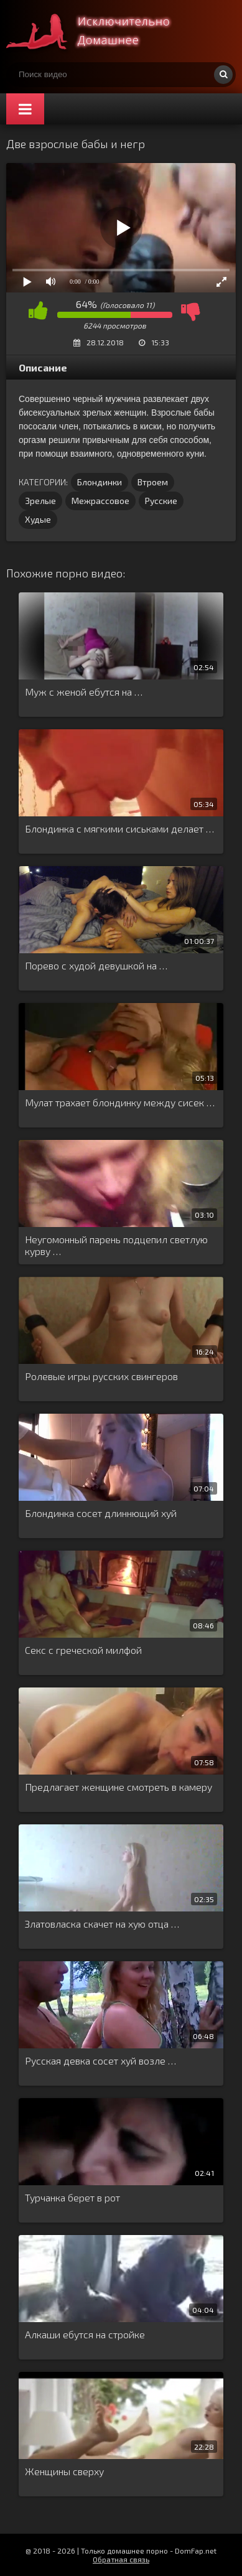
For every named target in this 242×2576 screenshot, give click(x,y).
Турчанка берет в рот (72, 2197)
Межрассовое (100, 500)
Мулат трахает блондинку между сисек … (120, 1102)
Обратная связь (121, 2559)
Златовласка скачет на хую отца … (102, 1924)
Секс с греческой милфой (83, 1650)
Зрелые (40, 500)
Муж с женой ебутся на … (83, 692)
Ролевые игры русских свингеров (101, 1376)
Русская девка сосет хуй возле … (100, 2060)
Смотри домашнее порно (99, 31)
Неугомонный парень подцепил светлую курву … (116, 1245)
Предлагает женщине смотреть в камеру (118, 1787)
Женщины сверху (64, 2471)
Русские (161, 500)
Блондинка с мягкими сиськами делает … (119, 828)
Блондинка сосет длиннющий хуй (101, 1513)
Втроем (152, 482)
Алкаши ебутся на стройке (85, 2334)
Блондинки (99, 482)
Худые (38, 519)
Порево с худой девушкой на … (96, 965)
